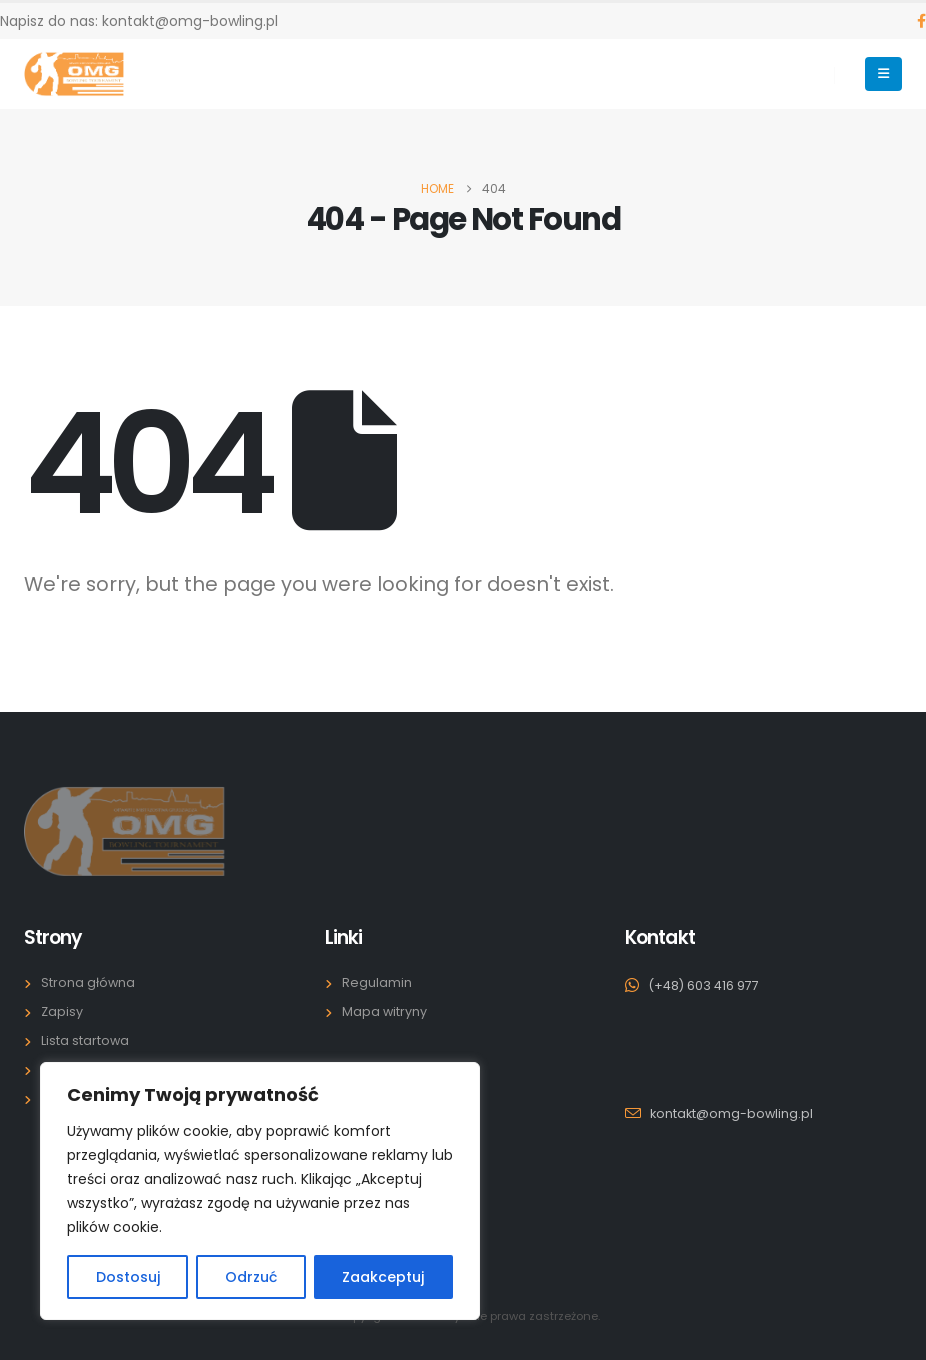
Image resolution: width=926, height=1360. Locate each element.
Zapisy (62, 1011)
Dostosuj (128, 1277)
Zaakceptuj (383, 1277)
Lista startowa (85, 1040)
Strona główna (88, 982)
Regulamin (377, 982)
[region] (260, 1191)
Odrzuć (251, 1277)
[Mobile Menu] (883, 74)
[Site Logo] (74, 74)
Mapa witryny (384, 1011)
